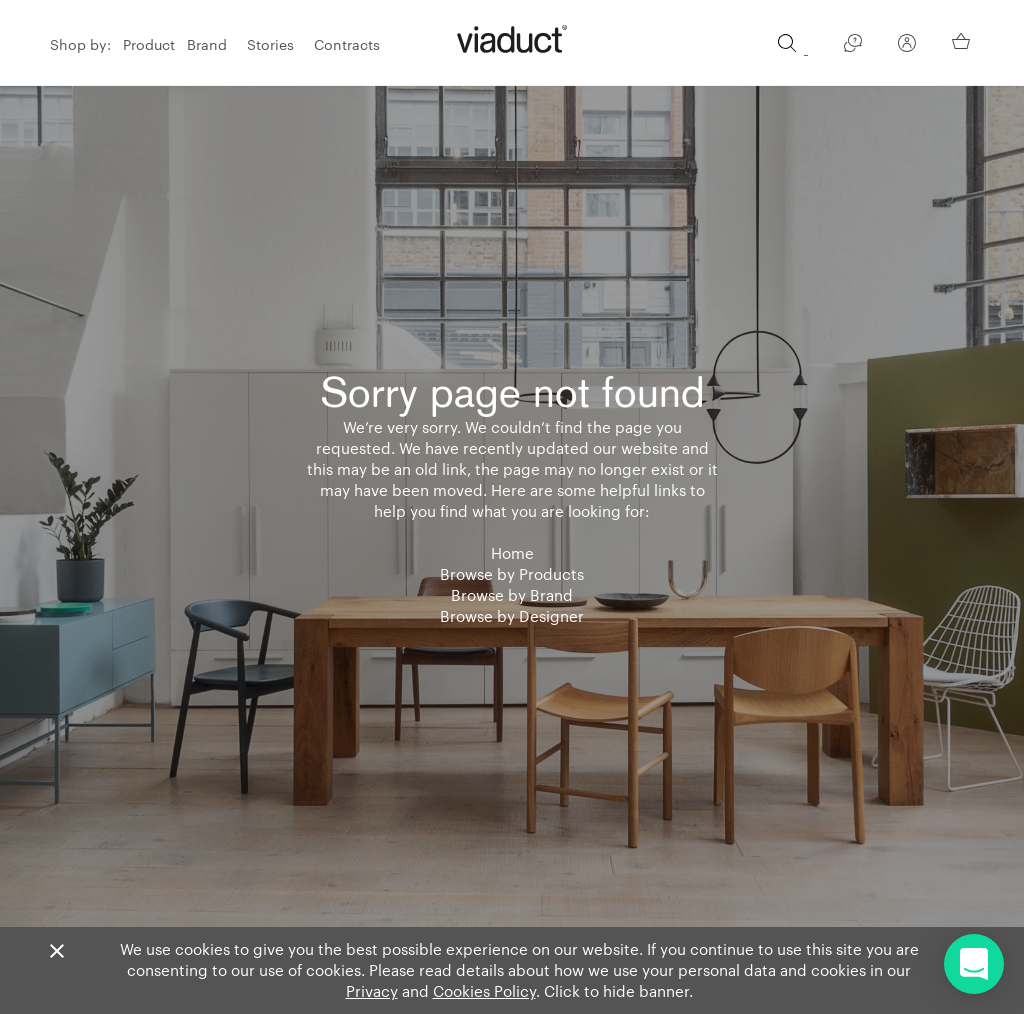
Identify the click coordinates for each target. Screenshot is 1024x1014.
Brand (207, 44)
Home (512, 553)
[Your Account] (907, 46)
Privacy (372, 991)
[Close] (57, 952)
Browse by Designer (512, 616)
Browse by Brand (512, 595)
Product (149, 44)
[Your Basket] (963, 42)
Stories (270, 44)
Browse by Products (512, 574)
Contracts (347, 44)
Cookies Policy (484, 991)
